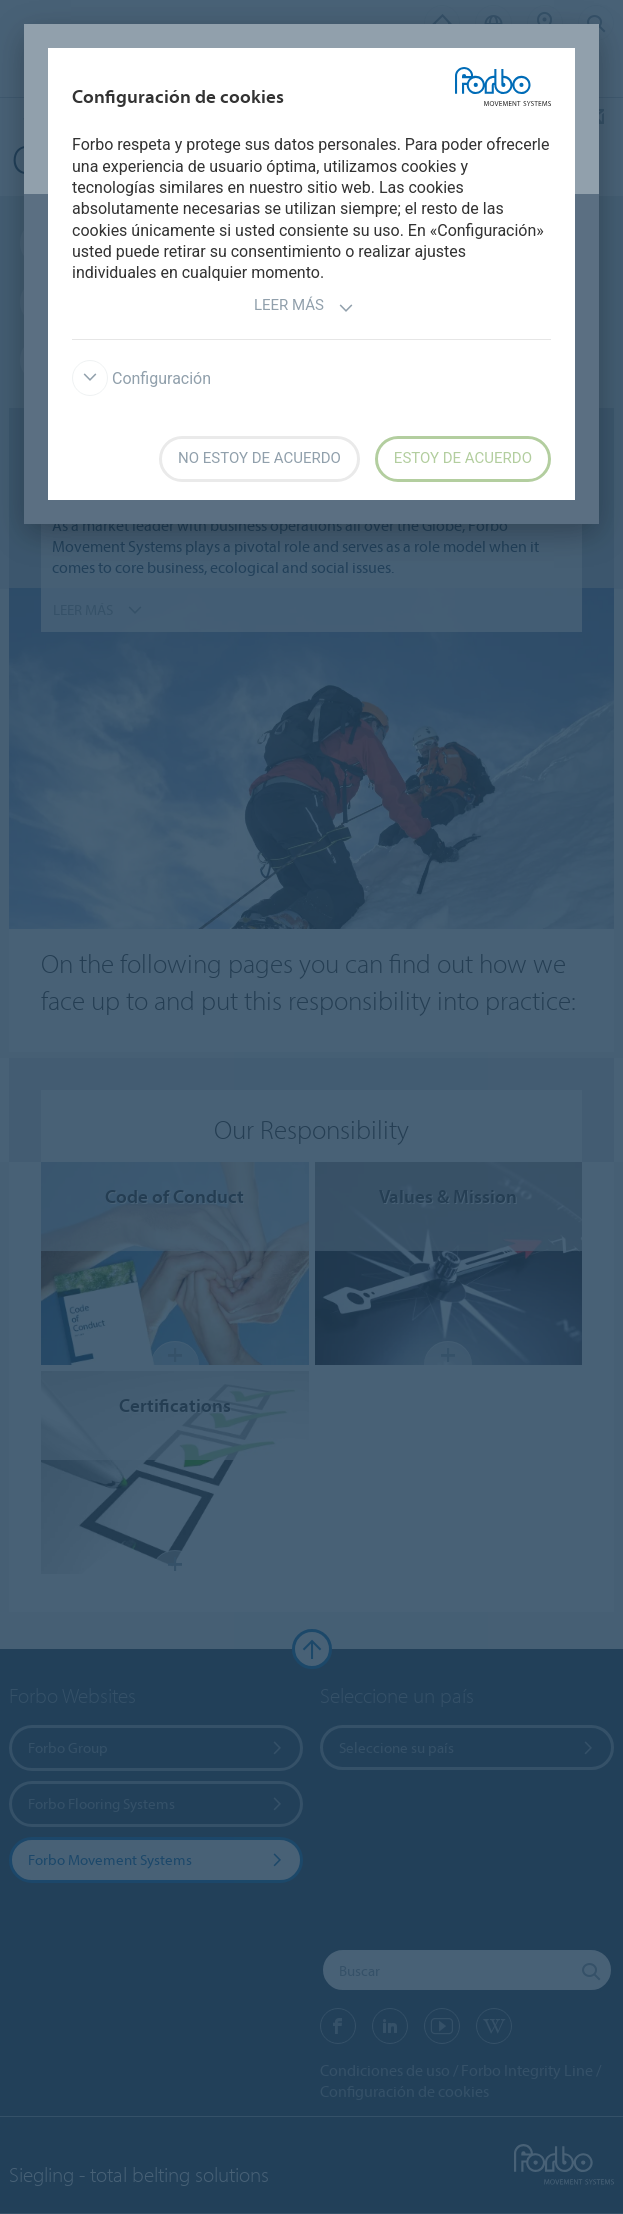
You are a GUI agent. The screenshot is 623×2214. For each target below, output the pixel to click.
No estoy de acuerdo (259, 458)
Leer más (304, 307)
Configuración (141, 378)
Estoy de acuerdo (463, 458)
